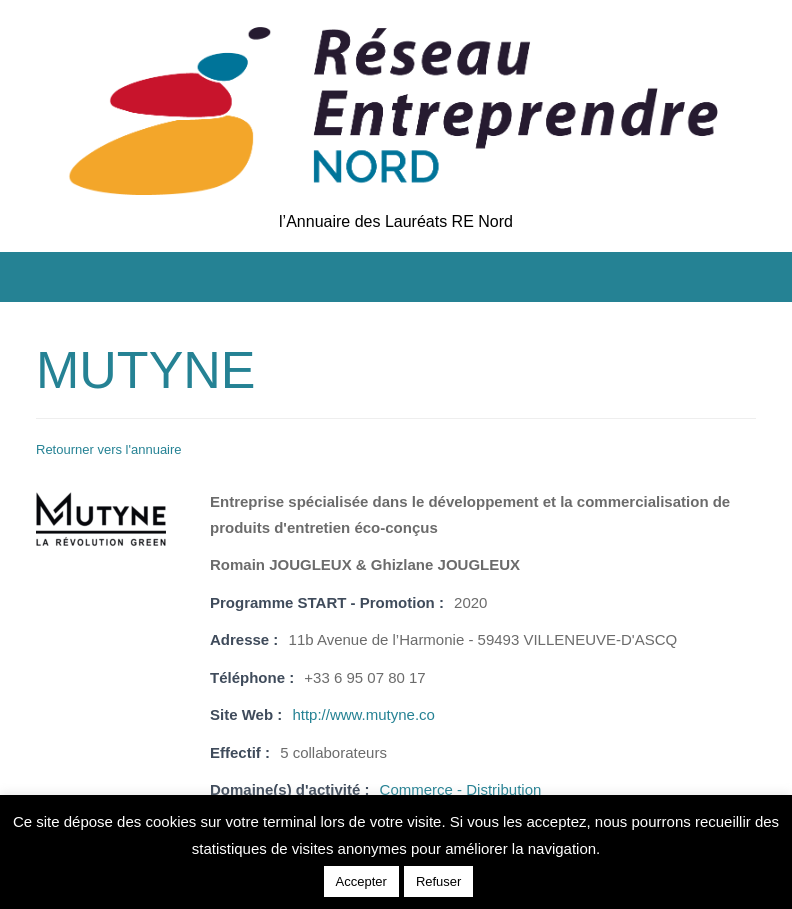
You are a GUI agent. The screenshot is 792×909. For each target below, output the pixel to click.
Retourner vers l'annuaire (109, 449)
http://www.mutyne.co (363, 714)
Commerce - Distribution (461, 789)
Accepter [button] (361, 881)
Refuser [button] (439, 881)
